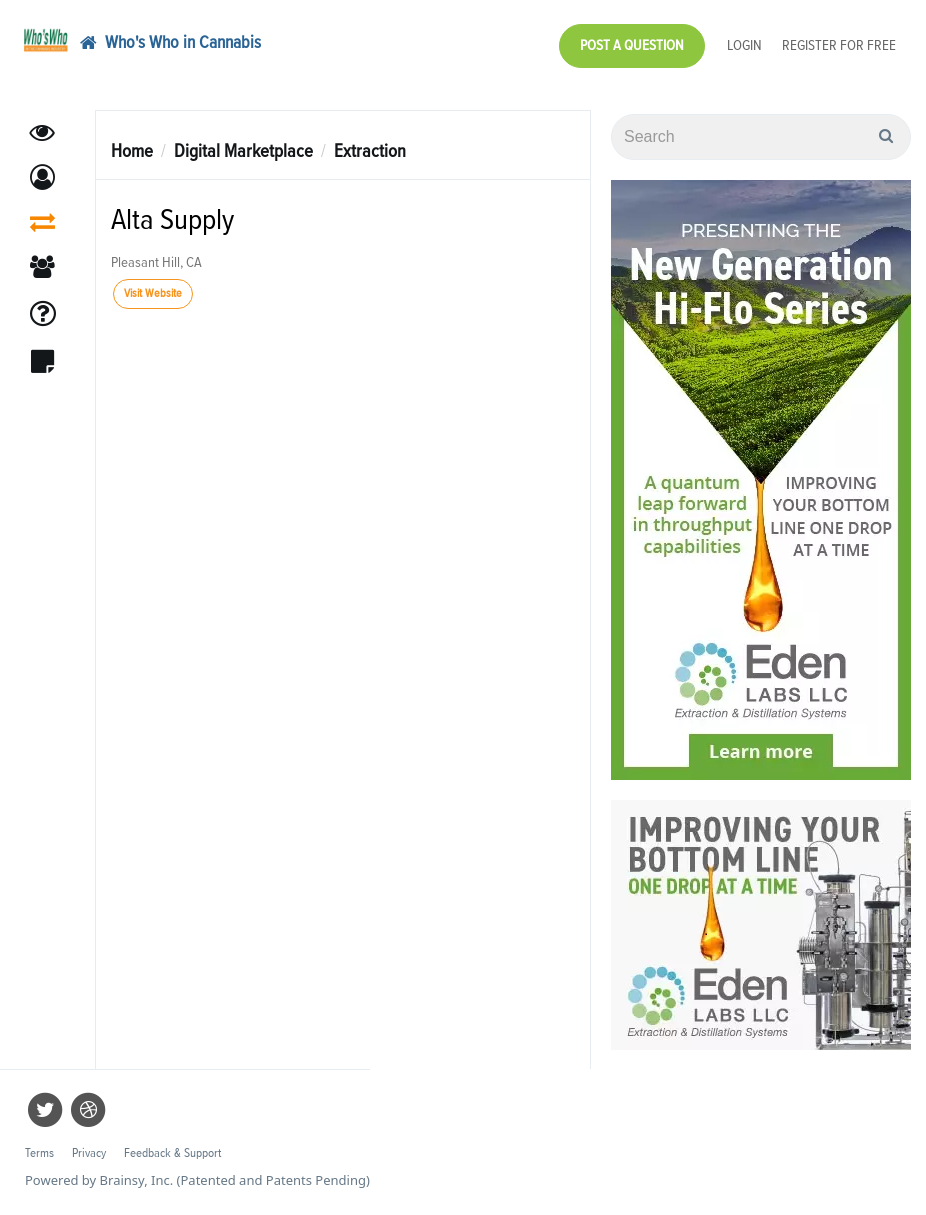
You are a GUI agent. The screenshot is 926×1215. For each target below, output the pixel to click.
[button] (42, 177)
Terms (39, 1153)
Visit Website (153, 294)
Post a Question (632, 45)
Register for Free (839, 45)
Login (744, 45)
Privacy (89, 1153)
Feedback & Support (172, 1153)
